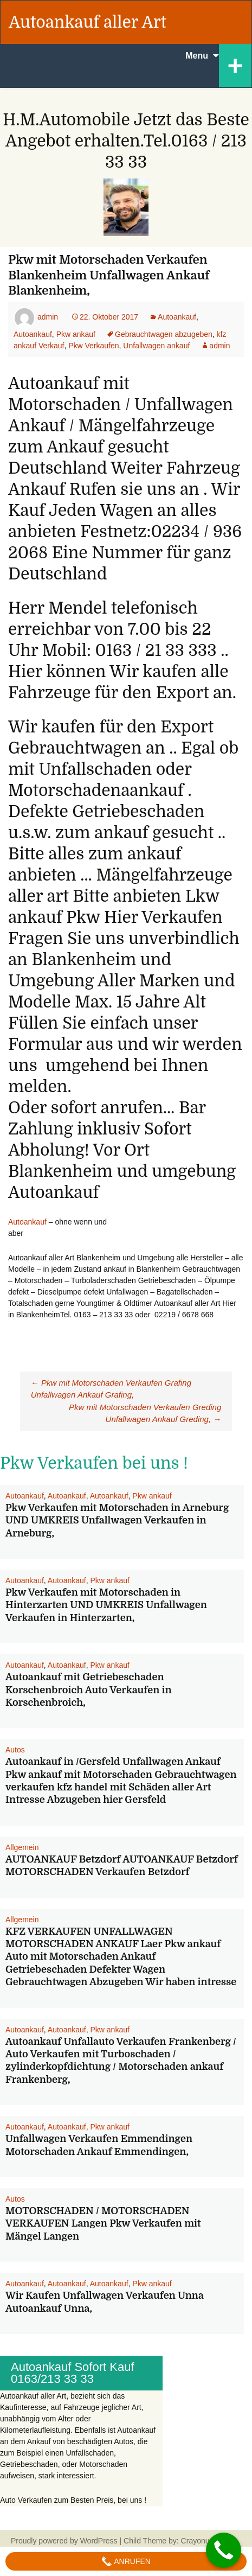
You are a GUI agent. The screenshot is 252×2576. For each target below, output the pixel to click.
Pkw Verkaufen (93, 345)
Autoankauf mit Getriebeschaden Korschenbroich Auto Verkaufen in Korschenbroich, (88, 1690)
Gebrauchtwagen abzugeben (163, 334)
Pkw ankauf (75, 334)
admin (47, 317)
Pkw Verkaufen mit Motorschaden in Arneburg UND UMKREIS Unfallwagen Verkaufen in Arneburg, (117, 1520)
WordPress (99, 2540)
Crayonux (196, 2540)
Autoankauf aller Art (87, 22)
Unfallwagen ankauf (156, 345)
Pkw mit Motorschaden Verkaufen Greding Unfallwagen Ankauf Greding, (145, 1413)
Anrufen (126, 2561)
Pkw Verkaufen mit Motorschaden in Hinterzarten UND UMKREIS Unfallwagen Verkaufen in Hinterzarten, (106, 1605)
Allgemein (21, 1847)
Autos (15, 1749)
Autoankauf (177, 317)
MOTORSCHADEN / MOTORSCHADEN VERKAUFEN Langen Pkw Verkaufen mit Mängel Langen (103, 2223)
